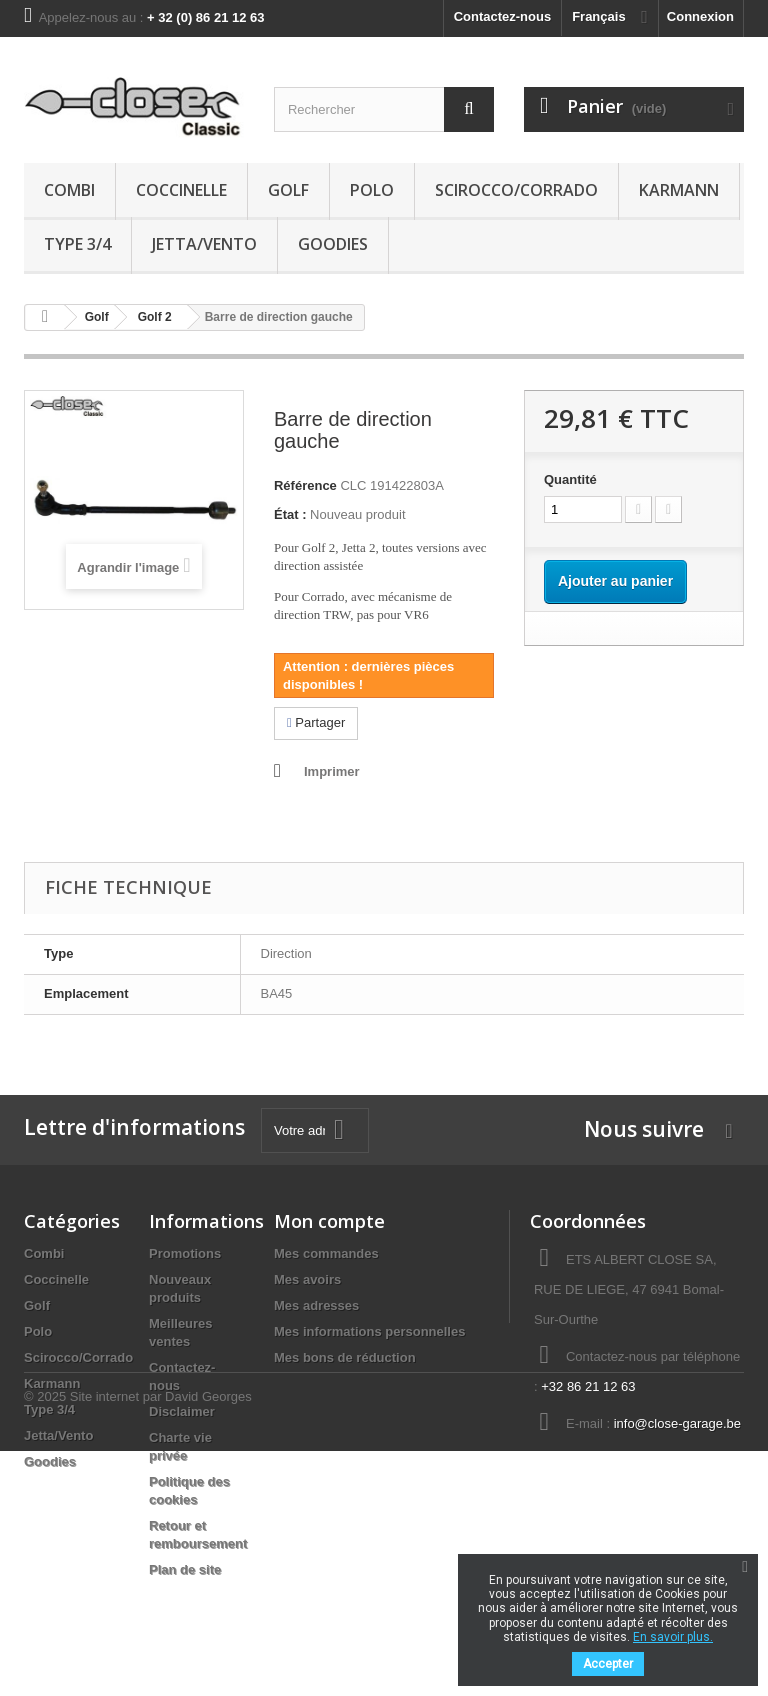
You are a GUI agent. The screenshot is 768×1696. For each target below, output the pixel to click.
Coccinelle (181, 190)
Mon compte (329, 1221)
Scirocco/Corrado (516, 190)
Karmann (679, 190)
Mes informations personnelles (369, 1331)
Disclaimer (182, 1411)
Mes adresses (316, 1305)
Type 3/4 (77, 244)
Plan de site (185, 1569)
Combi (69, 190)
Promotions (185, 1253)
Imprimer (332, 771)
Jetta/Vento (204, 244)
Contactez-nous (503, 16)
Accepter (608, 1664)
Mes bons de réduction (345, 1357)
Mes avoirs (307, 1279)
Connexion (700, 16)
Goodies (333, 244)
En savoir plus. (673, 1637)
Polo (372, 190)
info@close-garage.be (677, 1423)
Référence (305, 485)
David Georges (208, 1641)
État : (290, 514)
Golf (288, 190)
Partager (316, 722)
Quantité (570, 479)
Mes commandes (326, 1253)
